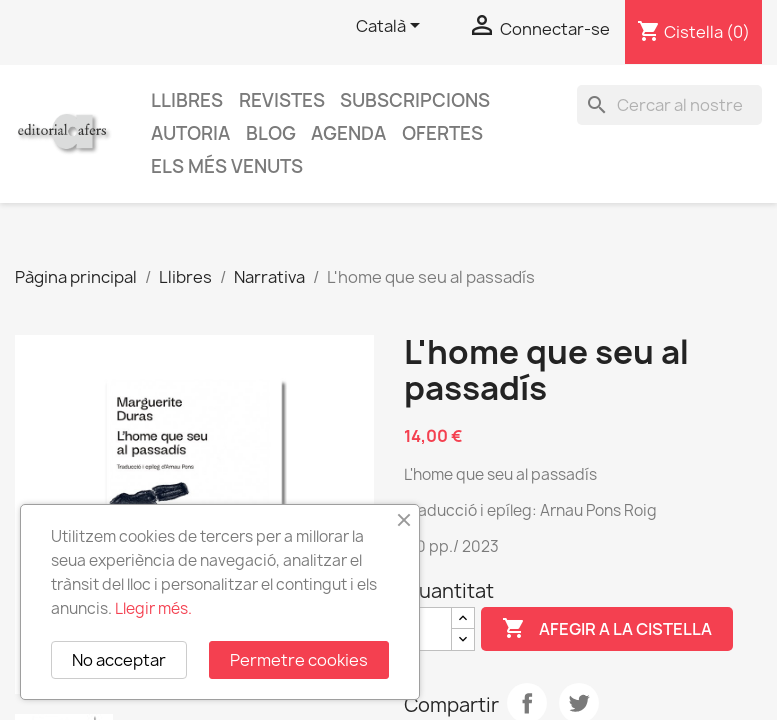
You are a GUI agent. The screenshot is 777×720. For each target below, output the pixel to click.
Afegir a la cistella (607, 629)
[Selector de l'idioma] (391, 27)
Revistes (282, 100)
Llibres (187, 100)
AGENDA (348, 133)
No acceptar (119, 660)
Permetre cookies (299, 660)
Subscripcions (415, 100)
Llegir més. (153, 608)
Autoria (190, 133)
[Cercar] (669, 105)
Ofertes (442, 133)
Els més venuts (227, 166)
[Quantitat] (428, 629)
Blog (271, 133)
